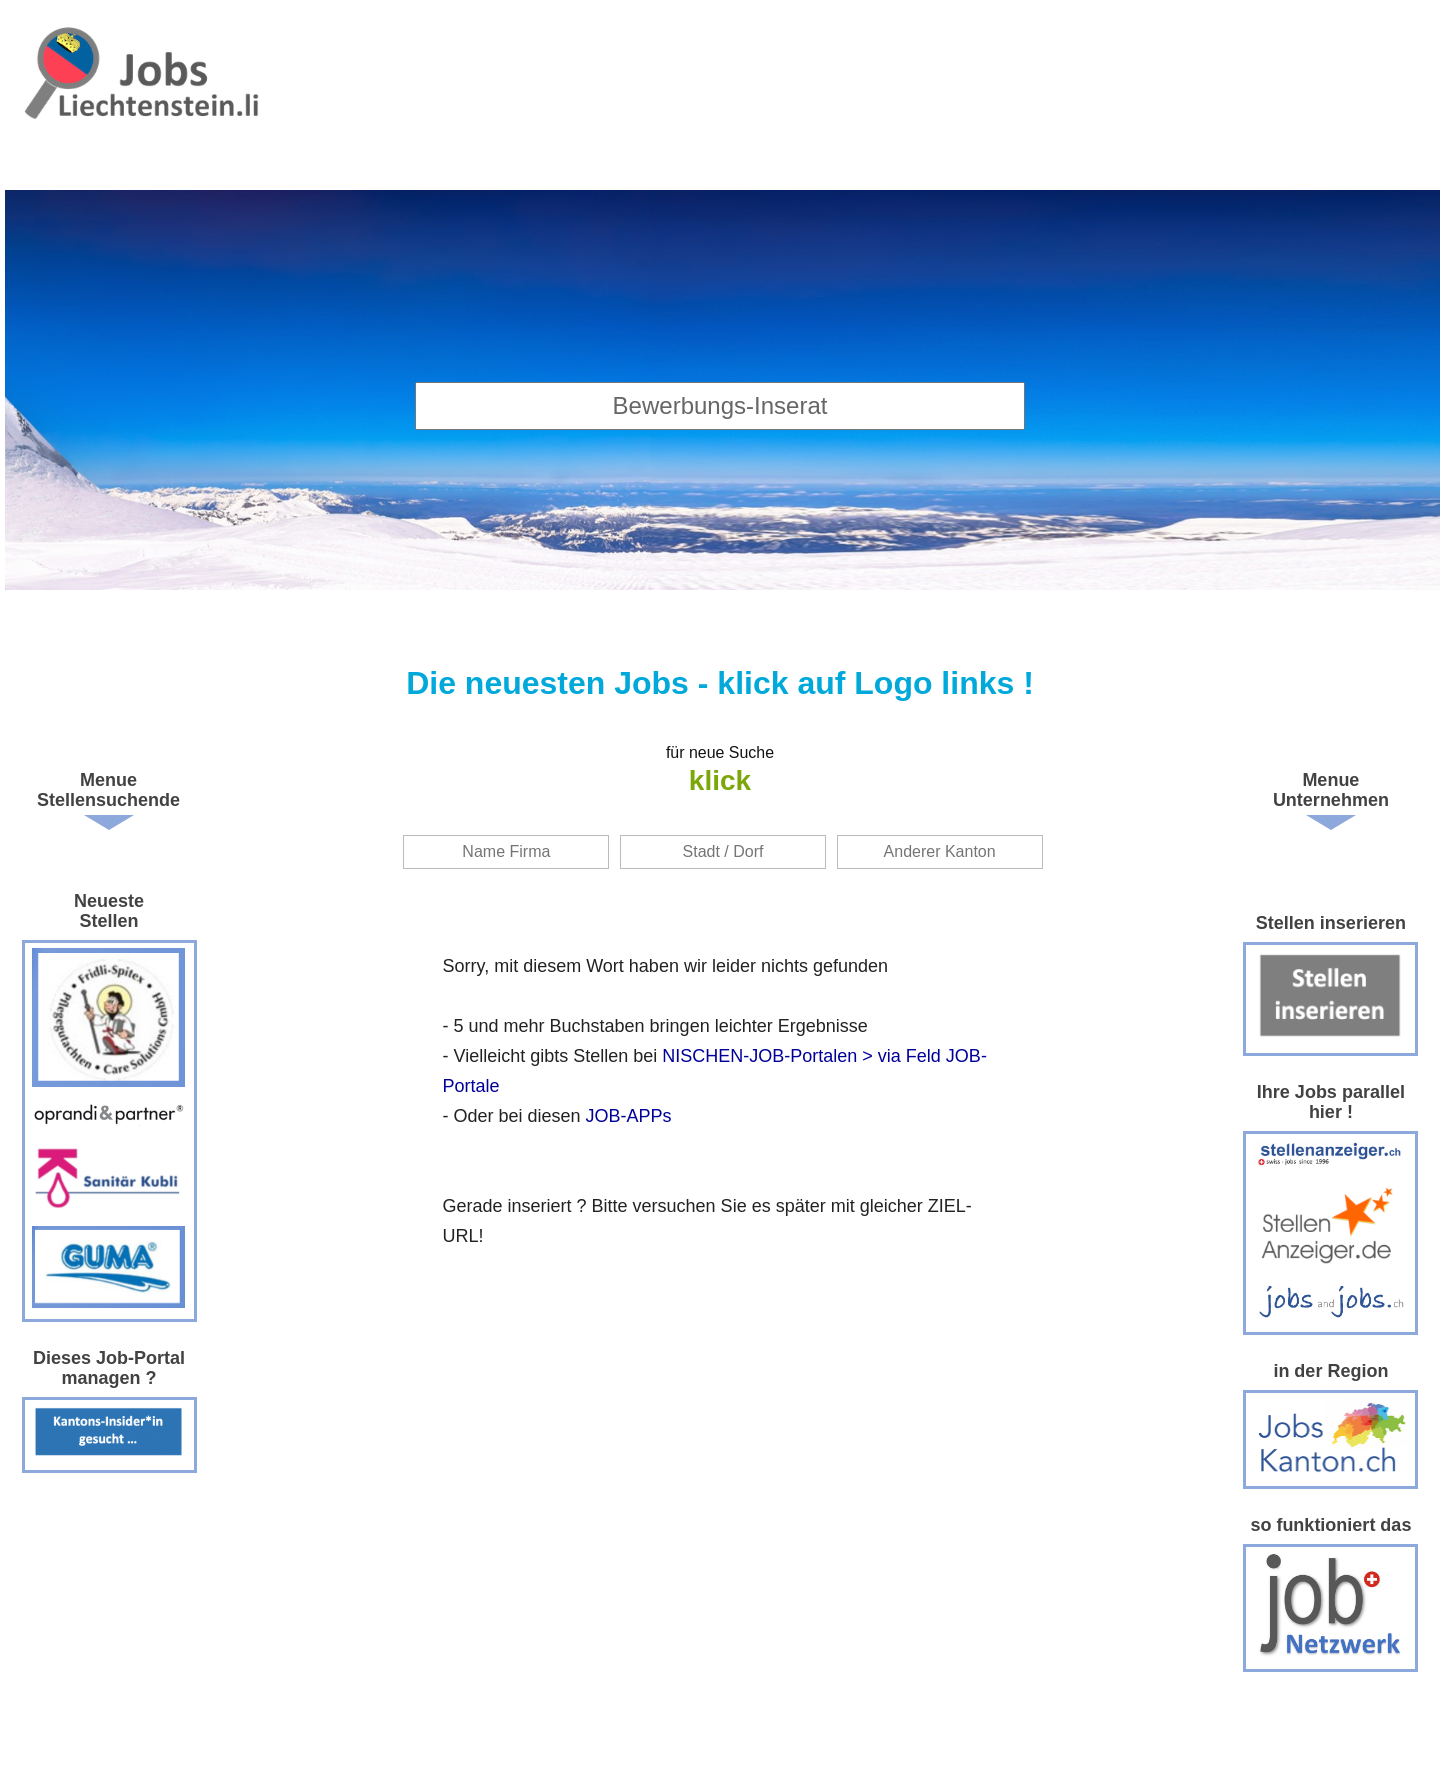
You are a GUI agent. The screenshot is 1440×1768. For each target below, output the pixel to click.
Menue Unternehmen (1331, 790)
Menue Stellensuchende (108, 790)
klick (720, 780)
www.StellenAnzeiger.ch (142, 100)
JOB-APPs (629, 1116)
